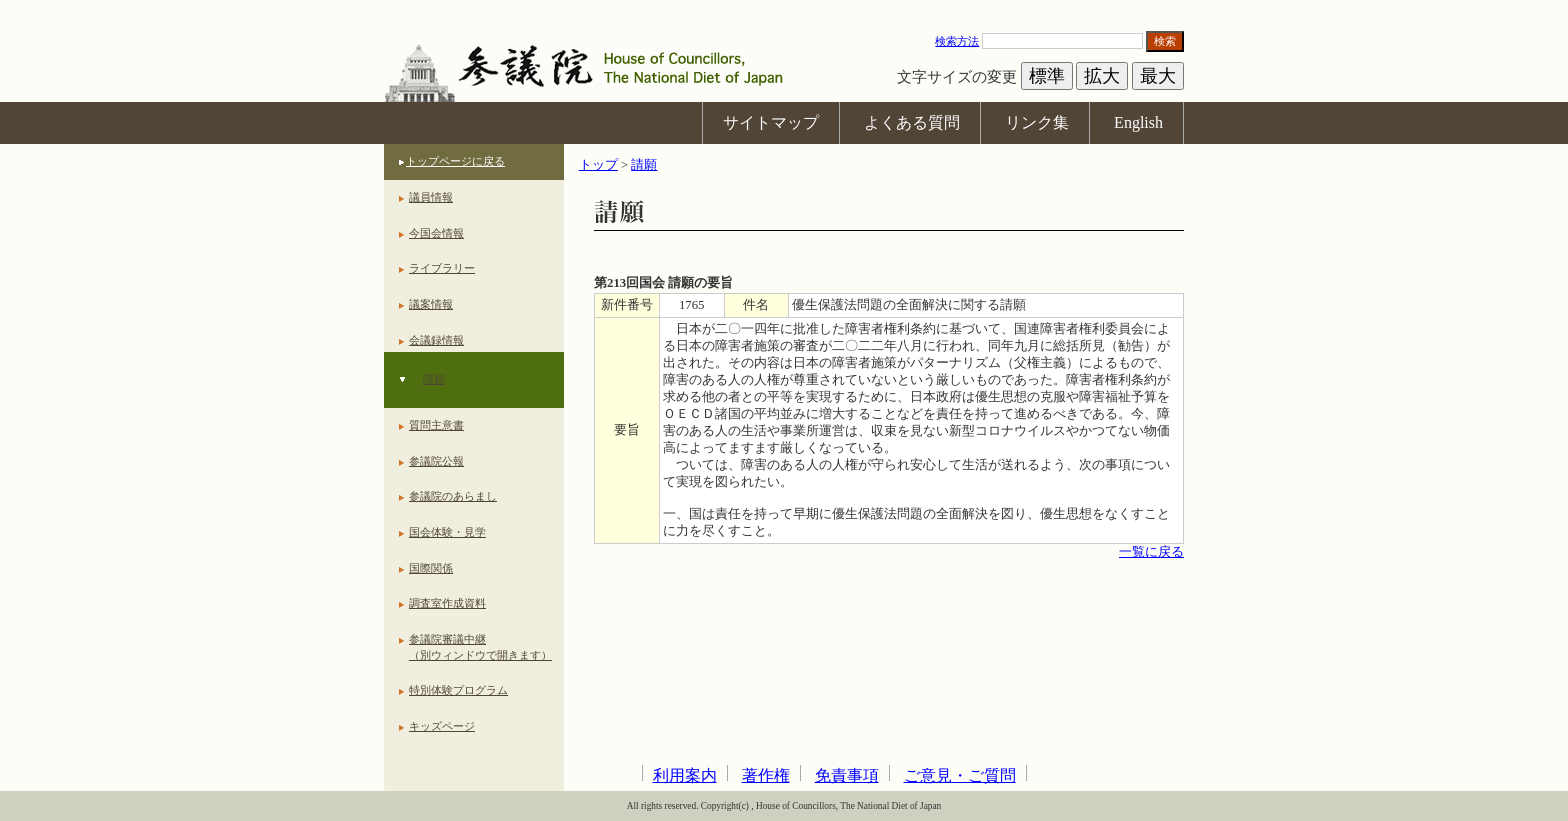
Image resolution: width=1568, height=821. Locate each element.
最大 (1158, 76)
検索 (1165, 41)
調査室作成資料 (447, 603)
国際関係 (431, 568)
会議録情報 (436, 340)
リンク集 (1037, 122)
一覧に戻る (1151, 552)
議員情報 (431, 197)
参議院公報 (436, 461)
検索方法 (957, 41)
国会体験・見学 (447, 532)
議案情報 (431, 304)
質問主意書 (436, 425)
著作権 (766, 775)
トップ (598, 165)
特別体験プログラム (458, 690)
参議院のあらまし (453, 496)
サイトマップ (771, 122)
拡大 (1102, 76)
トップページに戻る (455, 161)
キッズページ (442, 726)
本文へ (784, 9)
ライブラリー (442, 268)
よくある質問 (912, 122)
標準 (1047, 76)
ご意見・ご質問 (960, 775)
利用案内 (685, 775)
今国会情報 (436, 233)
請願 (434, 379)
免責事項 (847, 775)
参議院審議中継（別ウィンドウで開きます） (480, 647)
